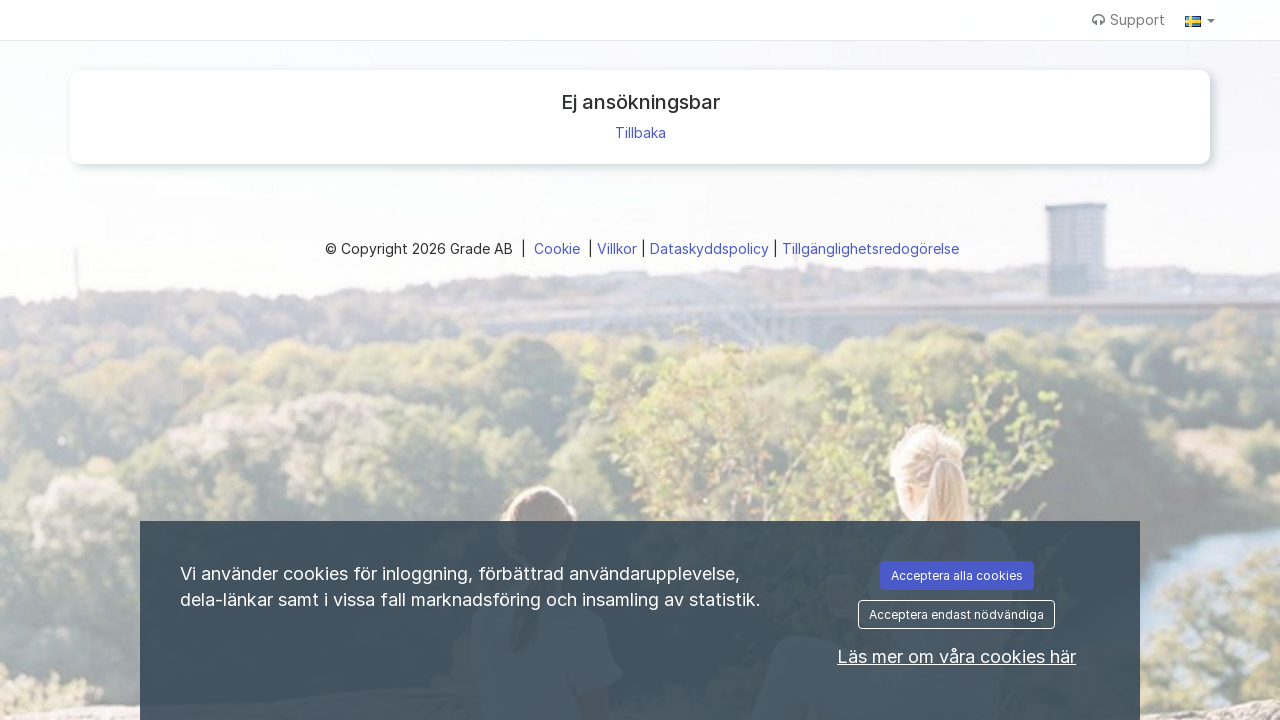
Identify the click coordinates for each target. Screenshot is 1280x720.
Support (1128, 19)
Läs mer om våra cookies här (956, 656)
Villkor (619, 248)
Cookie (559, 248)
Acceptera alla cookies (957, 575)
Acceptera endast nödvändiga (956, 614)
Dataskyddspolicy (711, 248)
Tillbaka (640, 132)
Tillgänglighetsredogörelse (870, 248)
